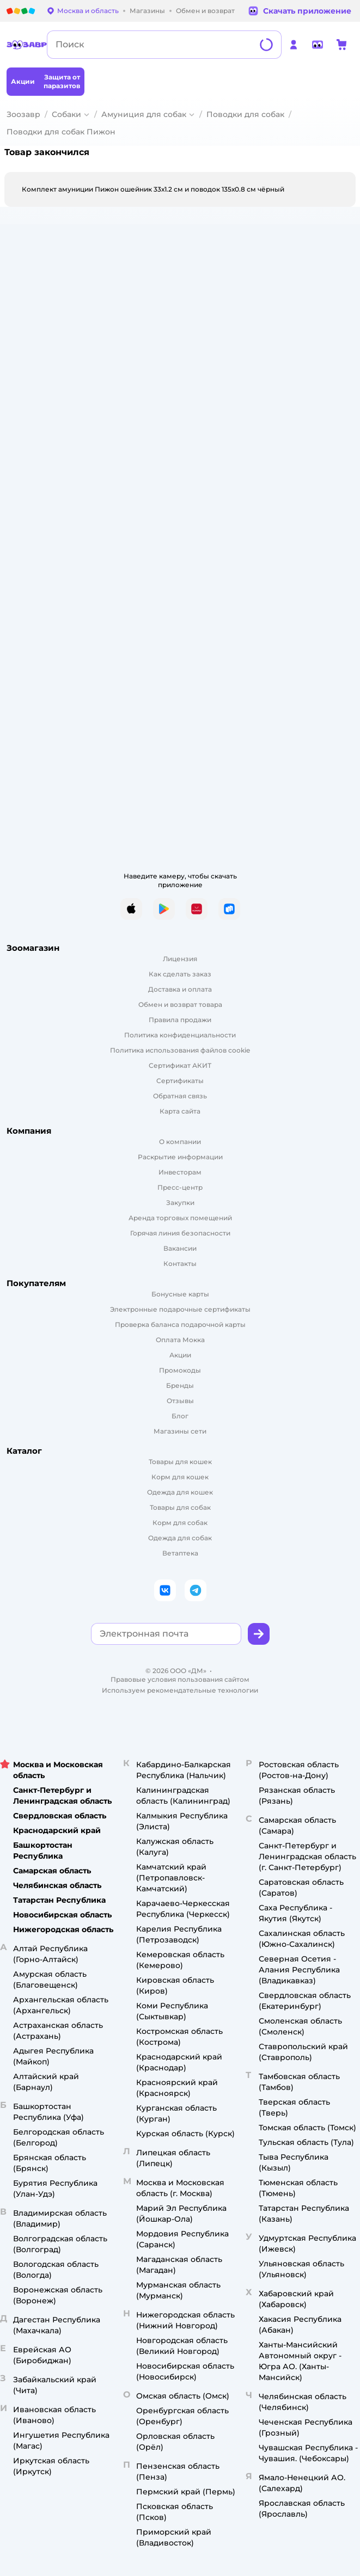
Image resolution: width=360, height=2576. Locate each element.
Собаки (66, 114)
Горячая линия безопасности (180, 1233)
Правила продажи (180, 1020)
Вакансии (180, 1248)
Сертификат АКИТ (180, 1065)
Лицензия (180, 959)
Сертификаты (180, 1081)
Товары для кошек (180, 1462)
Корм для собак (180, 1522)
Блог (180, 1416)
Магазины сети (180, 1431)
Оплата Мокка (180, 1340)
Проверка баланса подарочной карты (180, 1324)
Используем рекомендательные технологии (180, 1690)
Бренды (180, 1385)
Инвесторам (180, 1172)
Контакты (180, 1263)
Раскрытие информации (180, 1157)
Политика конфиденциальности (180, 1035)
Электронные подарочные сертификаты (180, 1309)
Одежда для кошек (180, 1492)
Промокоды (180, 1370)
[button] (259, 1634)
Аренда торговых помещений (180, 1218)
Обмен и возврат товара (180, 1004)
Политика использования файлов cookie (180, 1050)
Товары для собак (180, 1507)
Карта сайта (180, 1111)
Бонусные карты (180, 1294)
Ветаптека (180, 1553)
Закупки (180, 1202)
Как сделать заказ (180, 974)
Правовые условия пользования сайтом (180, 1679)
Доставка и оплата (180, 989)
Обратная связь (180, 1096)
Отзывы (180, 1401)
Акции (180, 1355)
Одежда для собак (180, 1538)
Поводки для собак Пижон (61, 132)
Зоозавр (23, 114)
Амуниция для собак (143, 114)
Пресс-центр (180, 1187)
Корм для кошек (180, 1477)
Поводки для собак (245, 114)
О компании (180, 1142)
